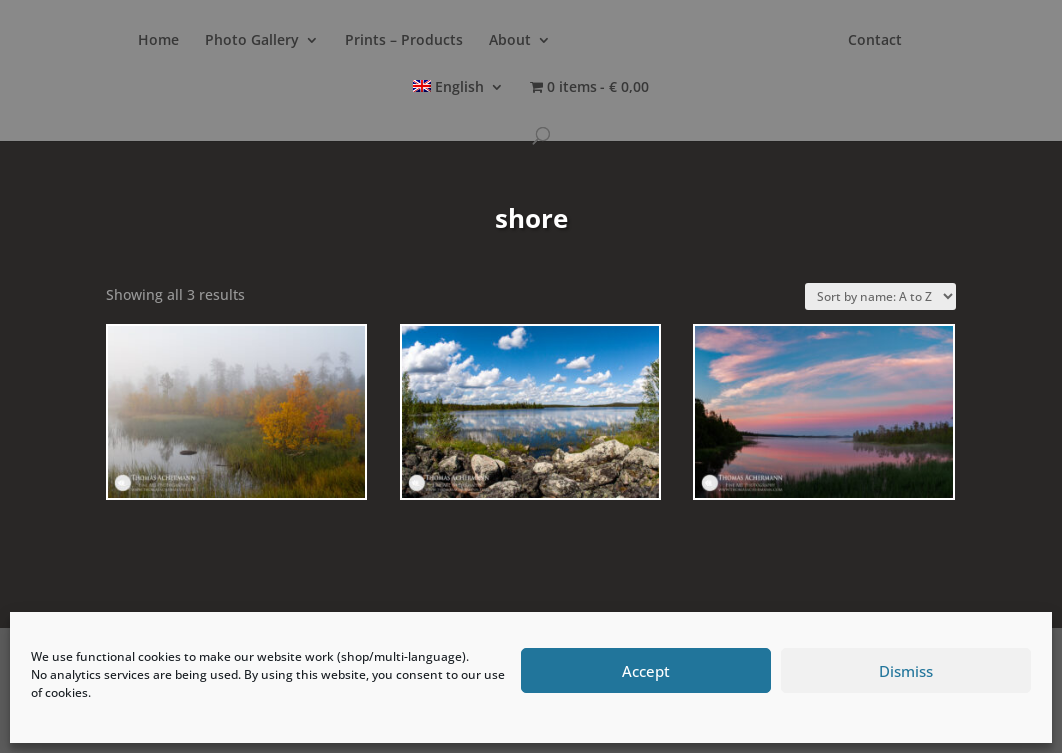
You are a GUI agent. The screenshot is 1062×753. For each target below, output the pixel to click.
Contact (875, 41)
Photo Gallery (252, 41)
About (510, 41)
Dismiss (906, 671)
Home (158, 41)
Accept (646, 671)
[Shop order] (880, 296)
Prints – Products (404, 41)
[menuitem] (458, 103)
